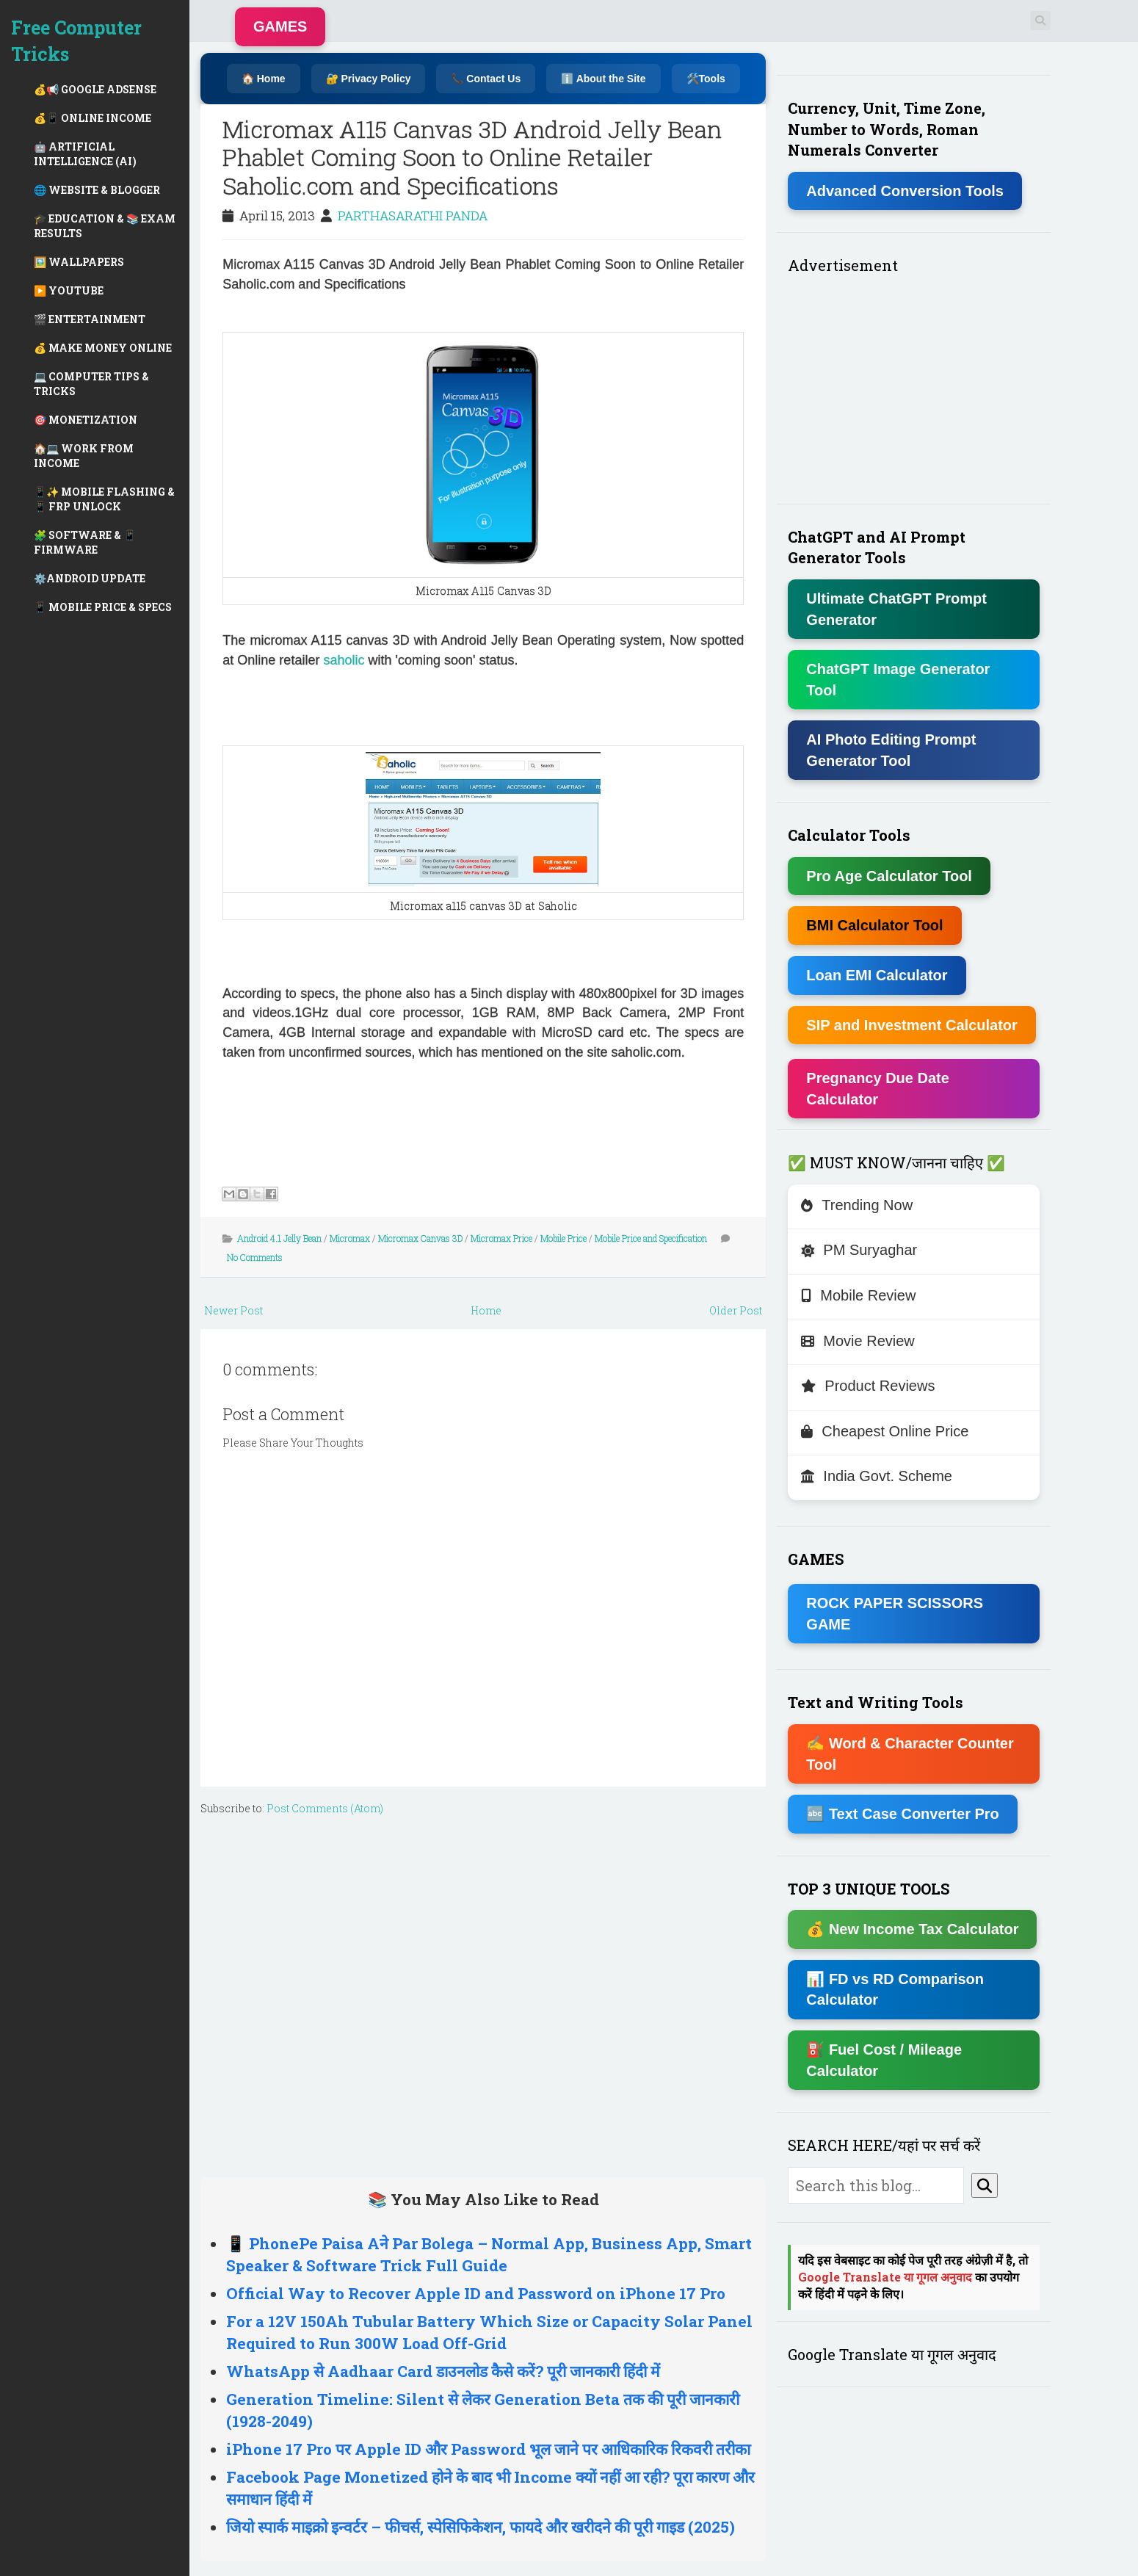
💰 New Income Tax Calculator (912, 1929)
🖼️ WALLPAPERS (79, 262)
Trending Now (857, 1205)
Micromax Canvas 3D (420, 1238)
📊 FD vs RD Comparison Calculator (895, 1989)
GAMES (280, 26)
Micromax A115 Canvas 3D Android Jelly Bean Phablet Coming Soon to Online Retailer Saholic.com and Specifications (472, 157)
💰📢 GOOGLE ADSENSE (95, 89)
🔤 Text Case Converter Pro (902, 1814)
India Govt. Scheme (876, 1476)
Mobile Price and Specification (651, 1238)
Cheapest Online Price (884, 1431)
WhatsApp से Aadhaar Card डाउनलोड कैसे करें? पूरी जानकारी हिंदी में (443, 2371)
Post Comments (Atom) (325, 1808)
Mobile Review (858, 1295)
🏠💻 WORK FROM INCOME (84, 455)
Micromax (350, 1238)
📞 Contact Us (486, 78)
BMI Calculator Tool (874, 925)
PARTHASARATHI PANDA (413, 215)
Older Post (735, 1310)
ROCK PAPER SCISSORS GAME (894, 1613)
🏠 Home (264, 78)
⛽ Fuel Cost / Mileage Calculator (884, 2060)
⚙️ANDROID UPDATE (89, 578)
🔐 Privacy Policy (368, 78)
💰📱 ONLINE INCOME (92, 118)
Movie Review (857, 1341)
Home (486, 1310)
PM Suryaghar (859, 1250)
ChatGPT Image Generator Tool (898, 679)
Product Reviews (868, 1386)
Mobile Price (563, 1238)
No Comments (255, 1257)
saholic (345, 660)
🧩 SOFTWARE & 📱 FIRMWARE (85, 542)
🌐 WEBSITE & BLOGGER (97, 190)
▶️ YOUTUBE (69, 290)
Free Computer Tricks (76, 40)
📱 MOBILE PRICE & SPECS (103, 607)
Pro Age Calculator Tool (889, 876)
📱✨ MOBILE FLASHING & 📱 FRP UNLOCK (104, 499)
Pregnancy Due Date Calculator (877, 1088)
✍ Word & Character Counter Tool (909, 1754)
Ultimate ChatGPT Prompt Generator (896, 609)
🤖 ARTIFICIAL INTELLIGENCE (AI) (85, 154)
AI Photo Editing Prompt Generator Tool (891, 750)
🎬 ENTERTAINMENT (89, 319)
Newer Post (233, 1310)
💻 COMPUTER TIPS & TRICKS (91, 383)
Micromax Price (501, 1238)
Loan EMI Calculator (876, 975)
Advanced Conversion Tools (905, 191)
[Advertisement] (483, 1993)
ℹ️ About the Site (603, 78)
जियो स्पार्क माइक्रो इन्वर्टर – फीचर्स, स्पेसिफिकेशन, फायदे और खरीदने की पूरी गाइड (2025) (480, 2527)
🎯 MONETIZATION (85, 420)
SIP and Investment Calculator (912, 1025)
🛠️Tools (705, 78)
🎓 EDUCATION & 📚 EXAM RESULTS (104, 225)
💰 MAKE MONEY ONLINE (103, 348)
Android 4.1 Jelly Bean (279, 1238)
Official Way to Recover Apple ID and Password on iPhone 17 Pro (475, 2293)
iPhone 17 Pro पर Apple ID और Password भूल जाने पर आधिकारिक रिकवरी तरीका (488, 2449)
